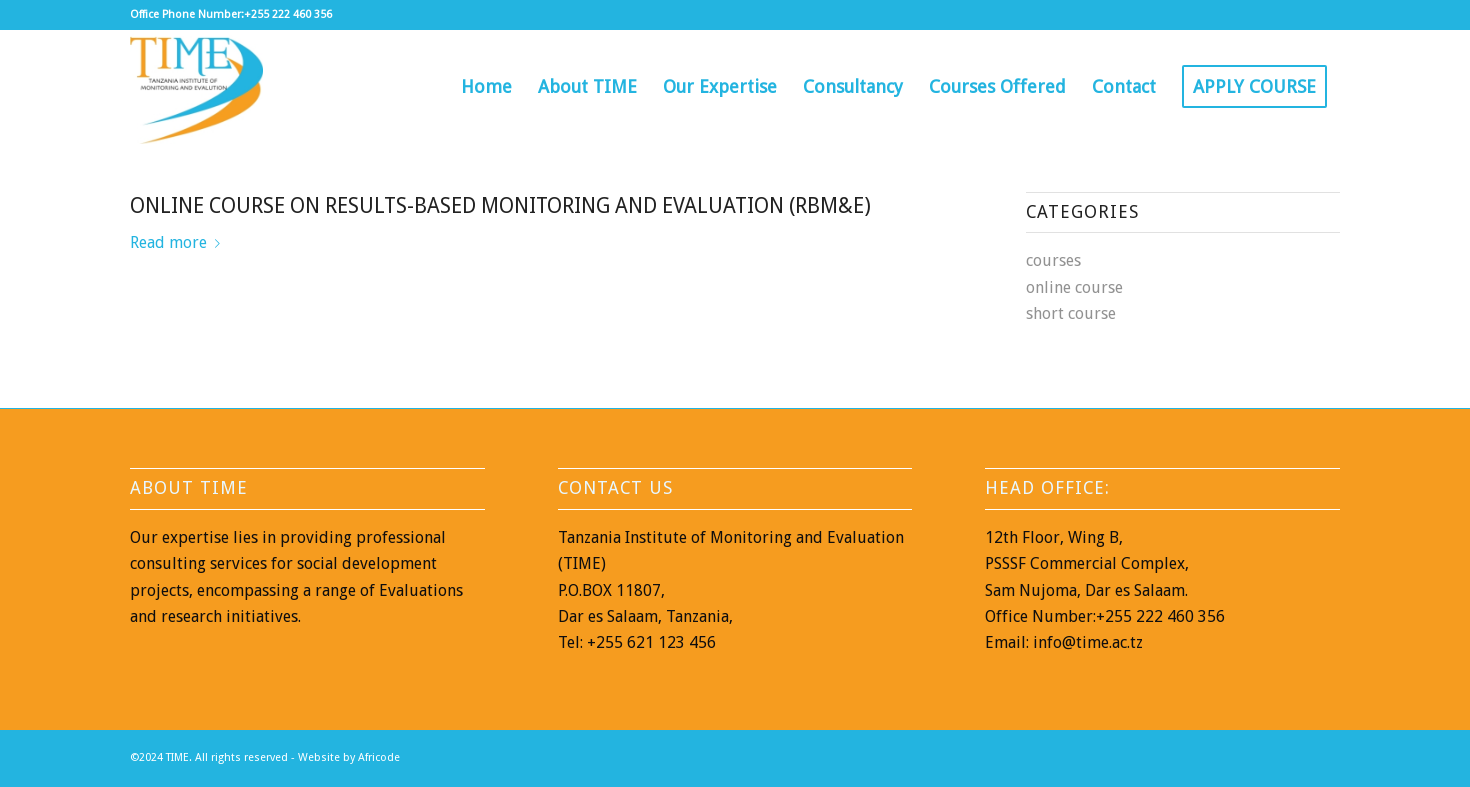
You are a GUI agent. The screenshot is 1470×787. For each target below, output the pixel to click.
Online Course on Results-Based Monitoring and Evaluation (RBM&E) (500, 205)
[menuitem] (486, 87)
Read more (179, 242)
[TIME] (196, 87)
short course (1071, 313)
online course (1074, 287)
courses (1053, 260)
